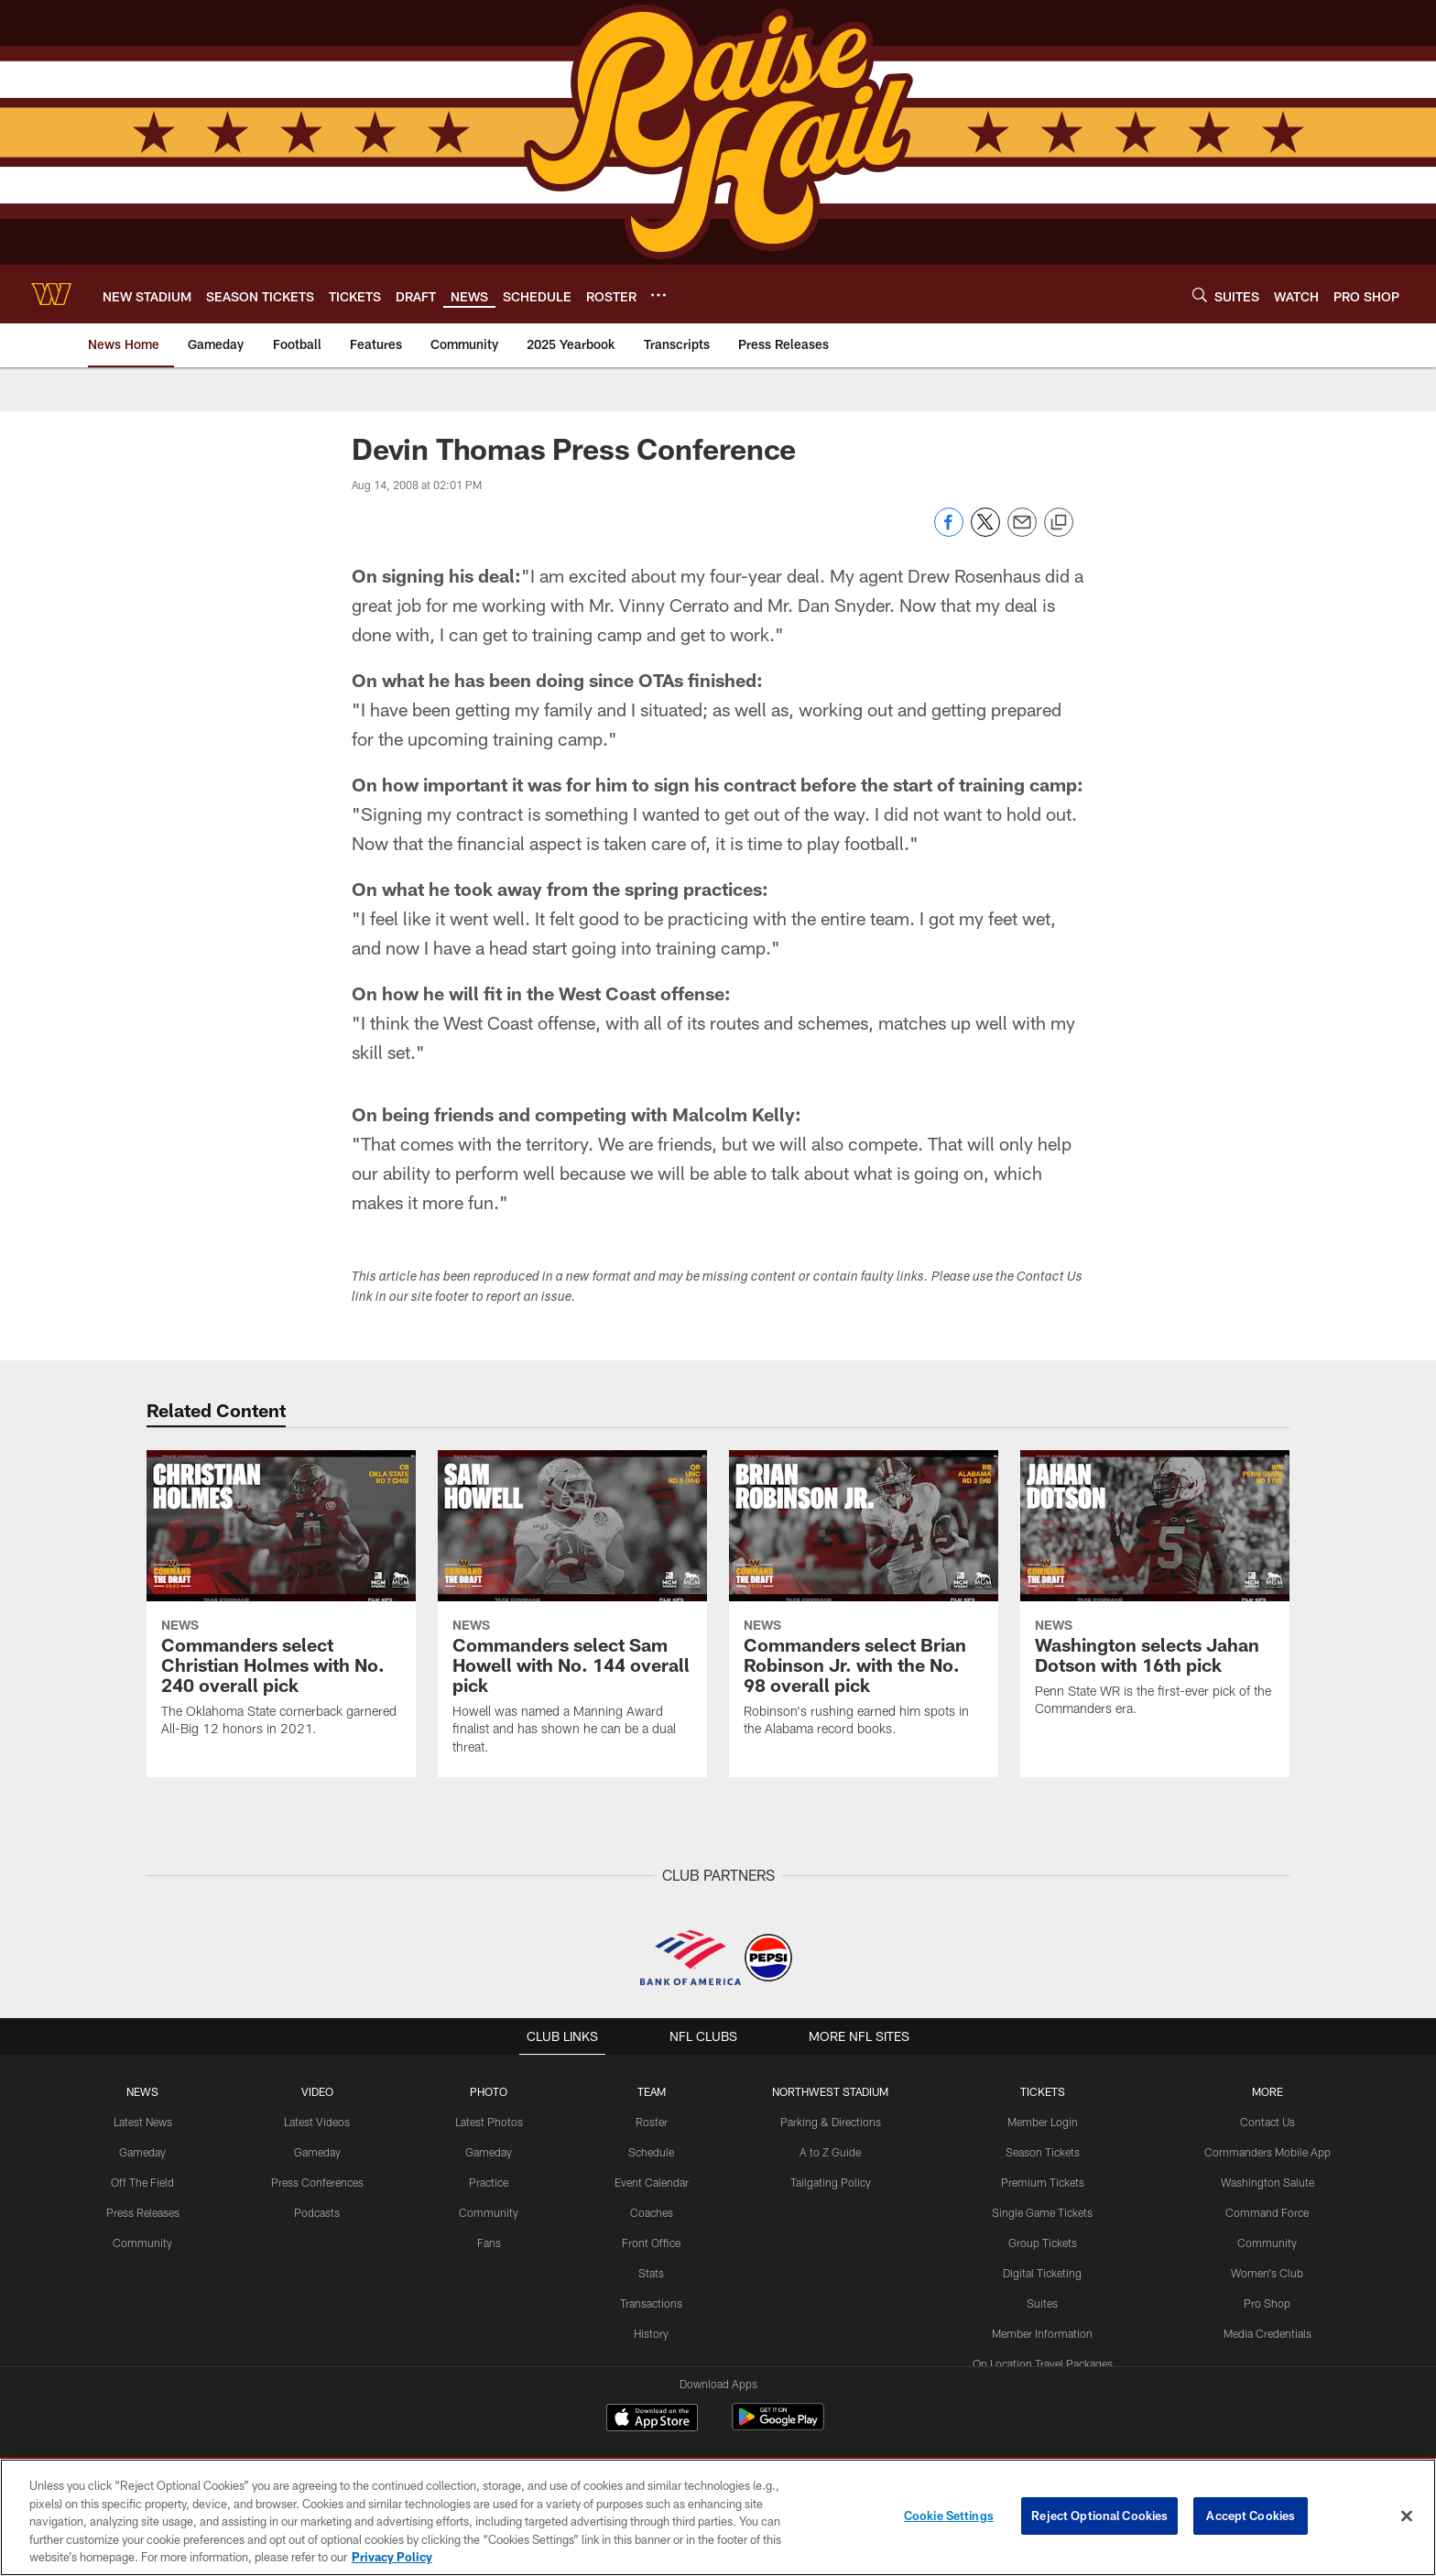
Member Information (1042, 2332)
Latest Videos (317, 2121)
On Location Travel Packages (1043, 2361)
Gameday (142, 2151)
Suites (1042, 2302)
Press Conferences (317, 2182)
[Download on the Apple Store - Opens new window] (652, 2419)
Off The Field (143, 2182)
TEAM (651, 2091)
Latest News (143, 2121)
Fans (488, 2241)
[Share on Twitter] (985, 532)
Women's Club (1267, 2271)
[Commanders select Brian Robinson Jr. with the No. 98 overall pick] (863, 1605)
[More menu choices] (658, 295)
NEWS (142, 2091)
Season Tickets (1043, 2151)
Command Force (1267, 2212)
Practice (488, 2182)
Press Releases (143, 2212)
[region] (718, 2517)
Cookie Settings (949, 2515)
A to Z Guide (830, 2151)
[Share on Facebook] (948, 532)
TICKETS (1042, 2091)
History (651, 2332)
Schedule (651, 2151)
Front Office (651, 2241)
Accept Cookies (1250, 2515)
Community (142, 2241)
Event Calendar (652, 2182)
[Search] (1199, 294)
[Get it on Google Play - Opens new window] (778, 2426)
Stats (651, 2271)
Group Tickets (1042, 2241)
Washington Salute (1267, 2182)
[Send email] (1022, 532)
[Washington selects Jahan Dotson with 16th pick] (1154, 1595)
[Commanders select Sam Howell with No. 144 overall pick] (572, 1614)
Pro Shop (1267, 2302)
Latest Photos (489, 2121)
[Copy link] (1058, 523)
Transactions (651, 2302)
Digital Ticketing (1042, 2271)
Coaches (651, 2212)
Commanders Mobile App (1267, 2151)
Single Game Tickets (1042, 2212)
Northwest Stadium (830, 2091)
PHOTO (488, 2091)
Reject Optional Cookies (1099, 2515)
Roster (652, 2121)
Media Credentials (1267, 2332)
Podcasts (317, 2212)
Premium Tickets (1042, 2182)
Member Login (1042, 2121)
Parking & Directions (830, 2121)
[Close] (1407, 2516)
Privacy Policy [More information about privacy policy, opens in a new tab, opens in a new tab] (392, 2556)
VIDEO (317, 2091)
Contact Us (1267, 2121)
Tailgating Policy (830, 2182)
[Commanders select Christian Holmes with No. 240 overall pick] (281, 1605)
